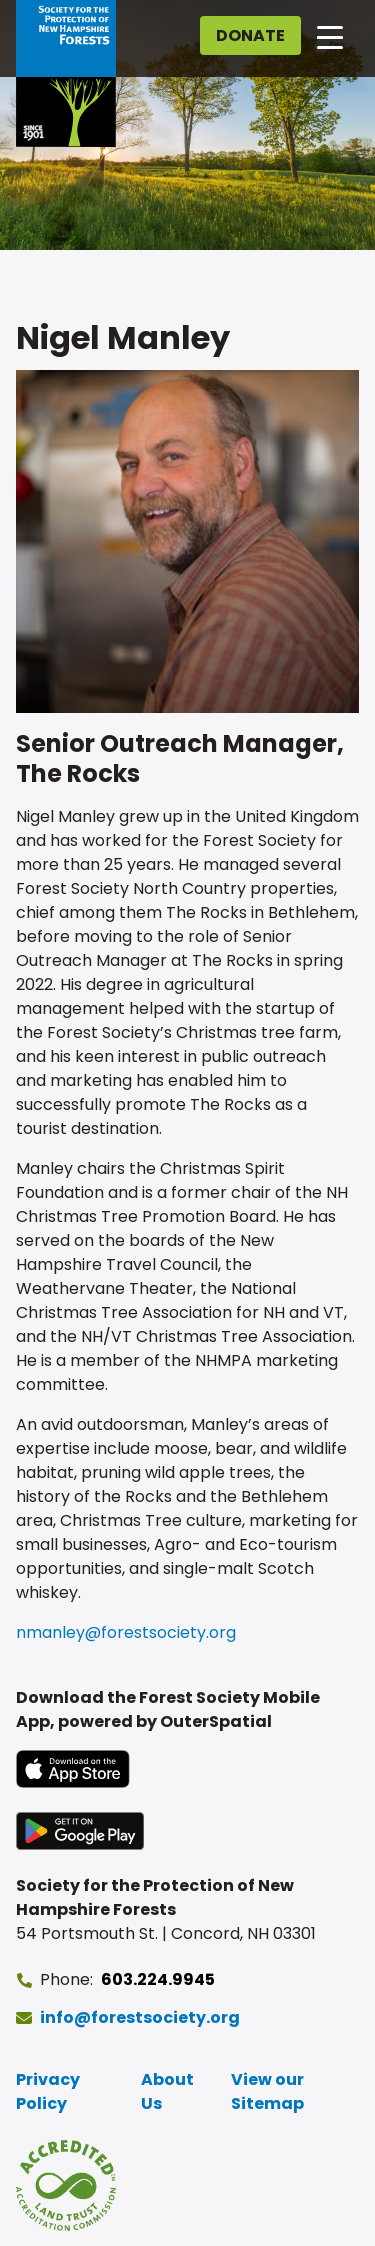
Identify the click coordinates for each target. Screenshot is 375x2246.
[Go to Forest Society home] (66, 73)
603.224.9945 (158, 1979)
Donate (250, 35)
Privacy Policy (48, 2091)
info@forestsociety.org (140, 2017)
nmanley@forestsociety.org (126, 1632)
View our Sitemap (267, 2091)
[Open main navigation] (330, 36)
